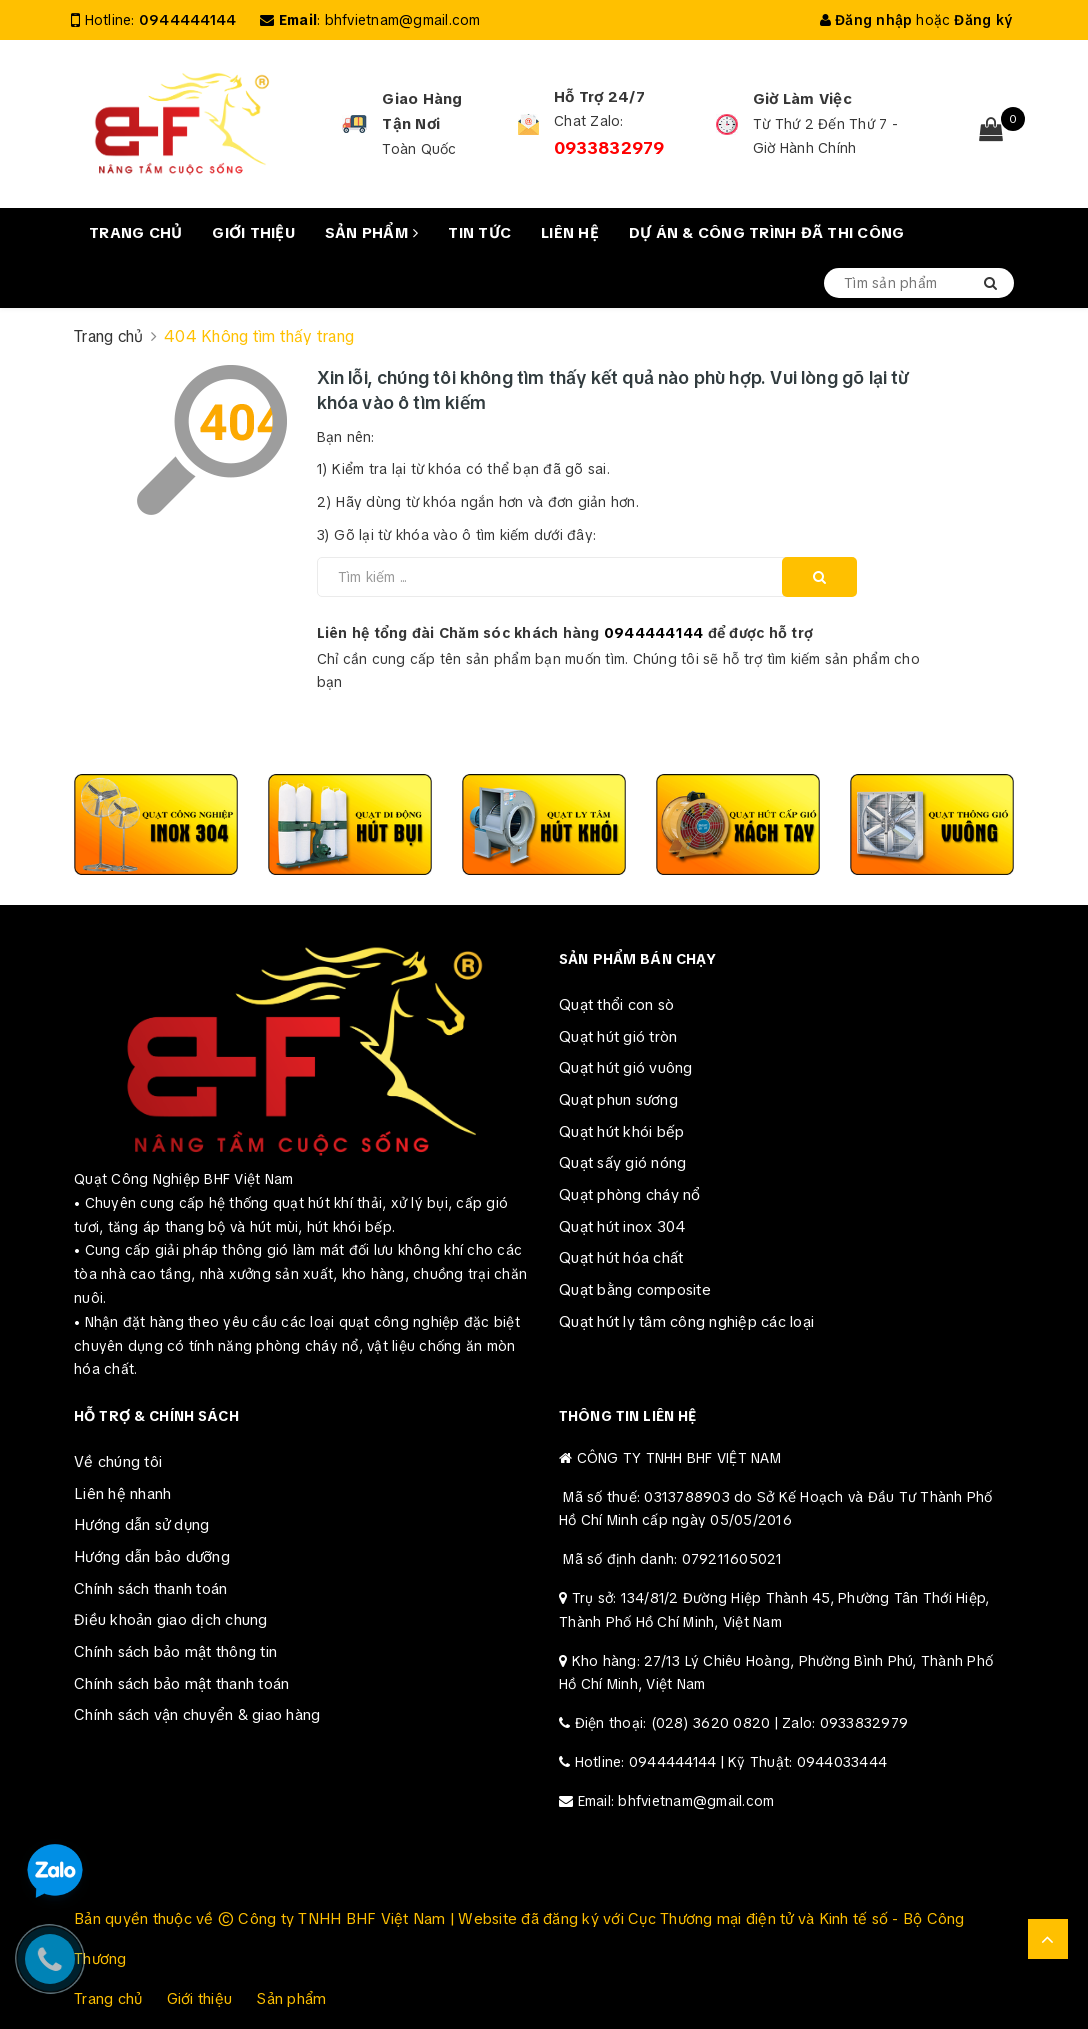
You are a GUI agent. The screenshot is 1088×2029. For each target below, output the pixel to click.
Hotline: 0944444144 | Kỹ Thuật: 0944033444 (731, 1762)
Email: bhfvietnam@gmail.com (676, 1801)
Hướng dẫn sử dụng (141, 1525)
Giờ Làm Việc (802, 99)
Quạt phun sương (618, 1100)
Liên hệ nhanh (122, 1494)
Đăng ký (983, 20)
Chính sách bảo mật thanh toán (181, 1684)
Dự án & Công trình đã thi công (767, 233)
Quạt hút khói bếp (621, 1132)
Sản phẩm (372, 233)
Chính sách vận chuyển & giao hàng (197, 1715)
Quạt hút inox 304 (622, 1227)
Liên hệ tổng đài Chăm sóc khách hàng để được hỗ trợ (565, 633)
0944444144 (188, 20)
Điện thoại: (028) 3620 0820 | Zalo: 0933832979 (742, 1723)
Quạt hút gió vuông (626, 1068)
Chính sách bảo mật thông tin (175, 1652)
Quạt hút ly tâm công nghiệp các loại (686, 1322)
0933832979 (609, 148)
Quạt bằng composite (635, 1290)
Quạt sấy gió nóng (622, 1163)
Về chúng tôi (118, 1462)
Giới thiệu (253, 233)
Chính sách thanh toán (150, 1589)
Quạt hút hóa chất (621, 1258)
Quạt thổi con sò (616, 1005)
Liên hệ (570, 233)
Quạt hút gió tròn (618, 1037)
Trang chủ (135, 233)
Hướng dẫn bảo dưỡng (152, 1557)
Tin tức (479, 233)
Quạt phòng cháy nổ (630, 1195)
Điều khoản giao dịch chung (171, 1620)
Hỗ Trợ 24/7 (599, 97)
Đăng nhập (866, 20)
